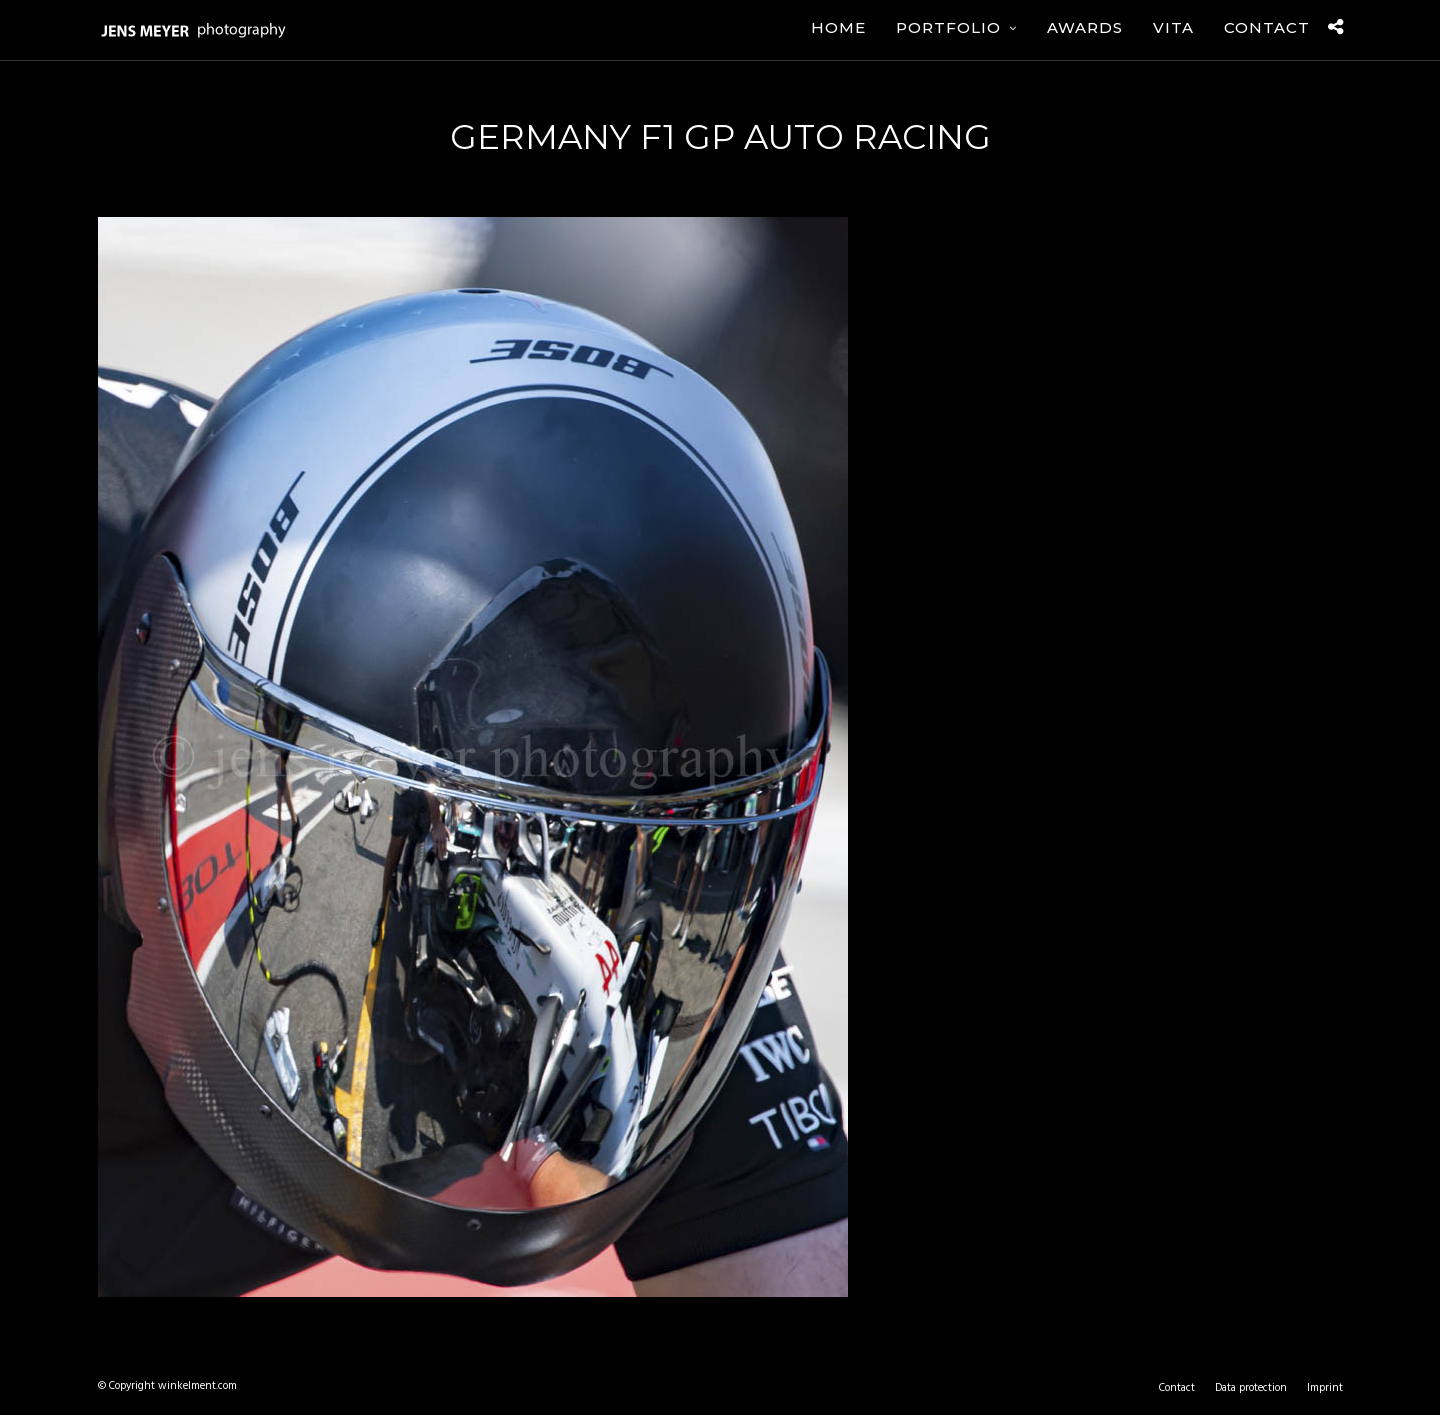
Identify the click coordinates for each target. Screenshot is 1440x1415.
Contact (1267, 27)
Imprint (1325, 1388)
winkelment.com (197, 1386)
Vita (1173, 27)
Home (838, 27)
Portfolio (948, 27)
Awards (1085, 27)
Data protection (1251, 1388)
